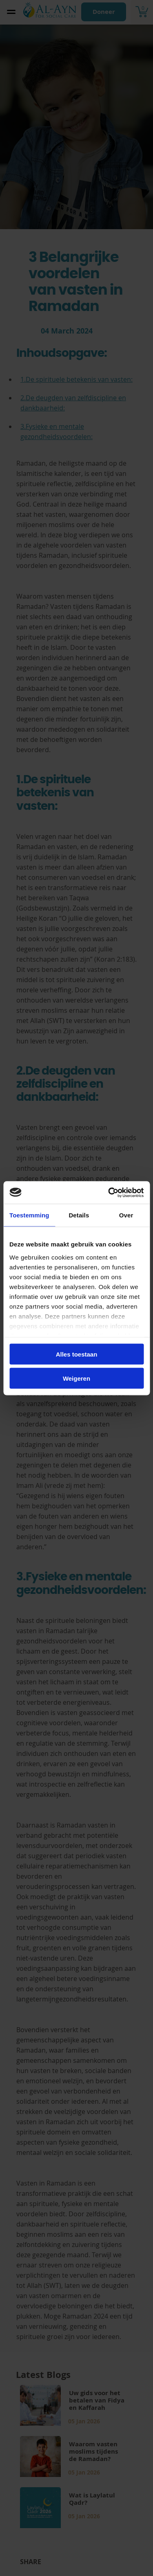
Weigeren (76, 1378)
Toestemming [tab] (29, 1215)
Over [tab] (126, 1215)
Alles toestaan (77, 1354)
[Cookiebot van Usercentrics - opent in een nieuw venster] (109, 1192)
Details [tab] (79, 1215)
